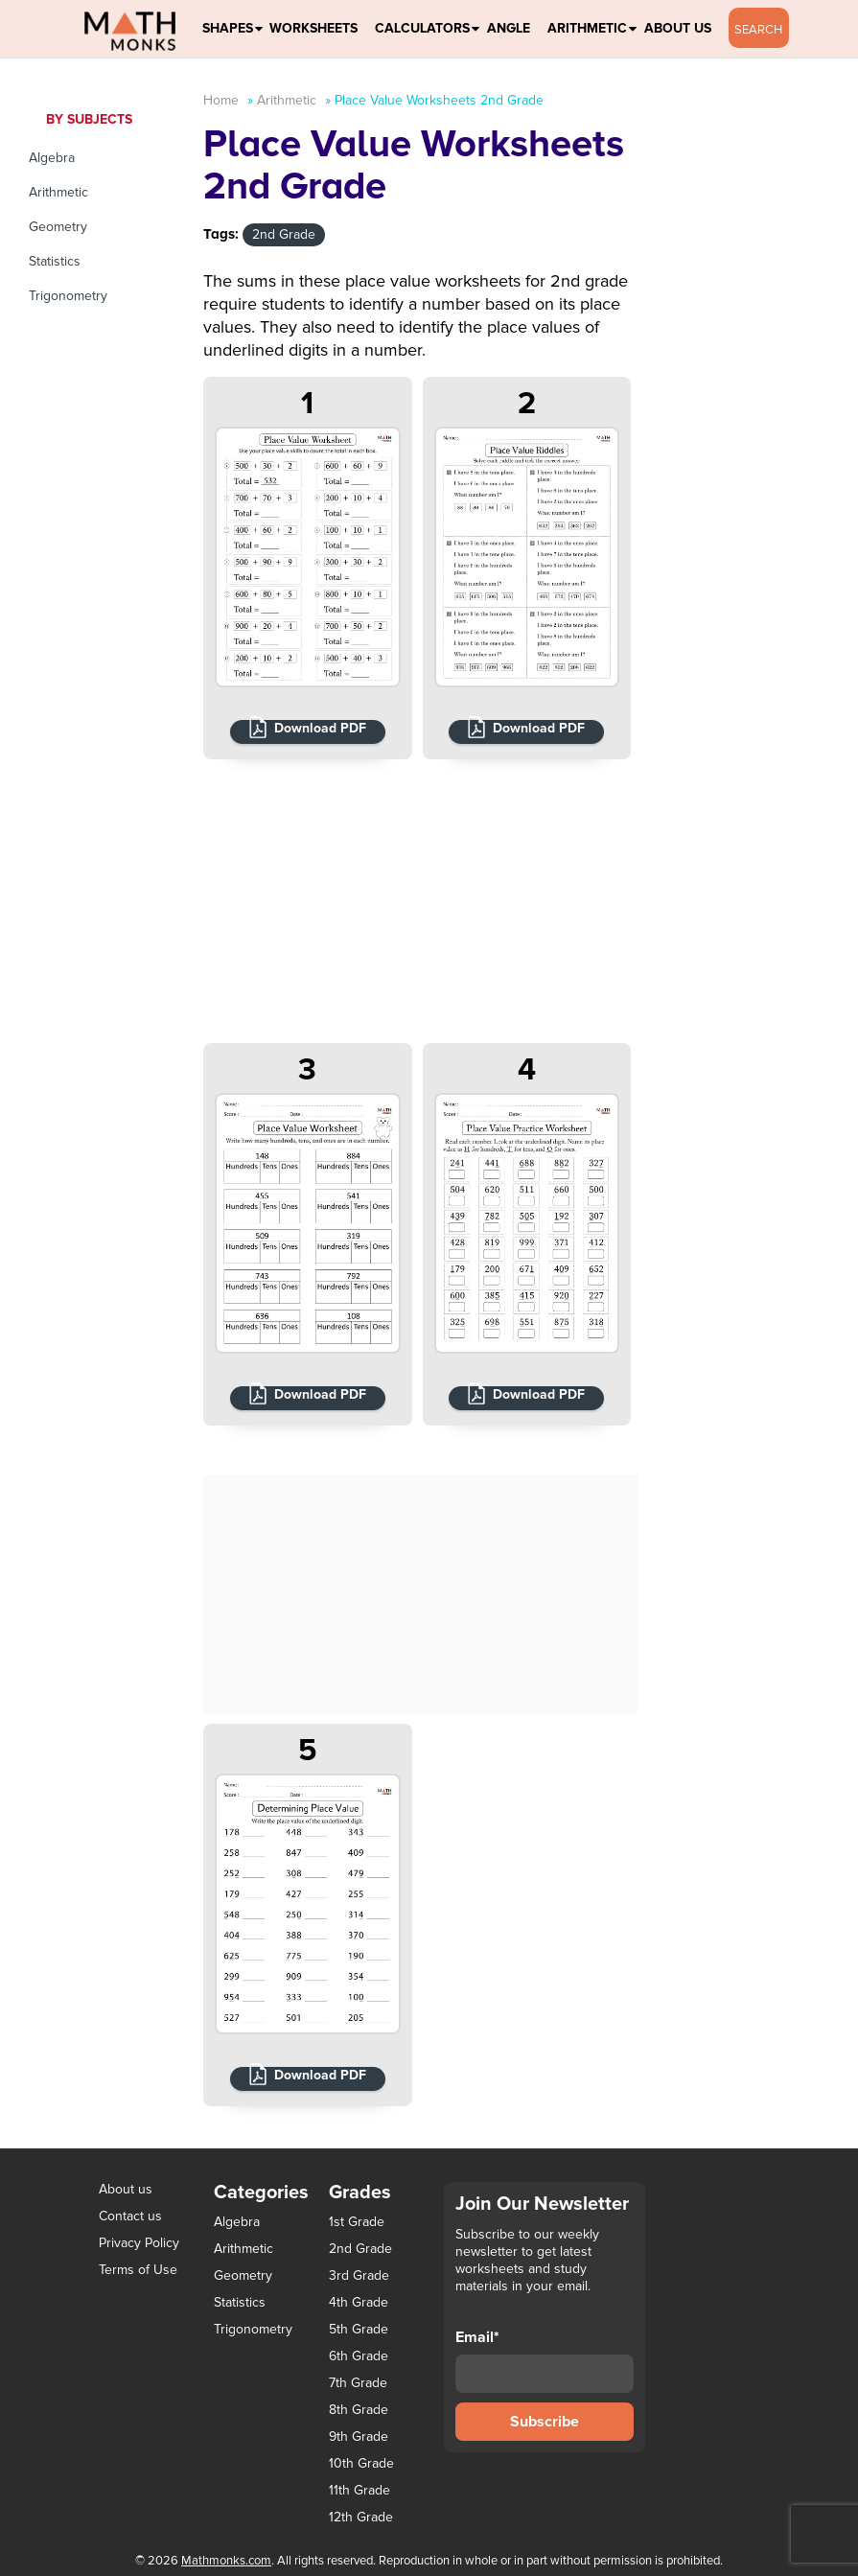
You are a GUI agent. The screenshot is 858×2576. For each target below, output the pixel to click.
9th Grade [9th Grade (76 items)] (358, 2437)
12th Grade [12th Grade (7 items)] (361, 2517)
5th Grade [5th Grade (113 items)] (358, 2329)
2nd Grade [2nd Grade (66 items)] (360, 2249)
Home (221, 100)
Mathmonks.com (226, 2560)
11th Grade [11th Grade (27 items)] (359, 2490)
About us (125, 2189)
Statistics (55, 261)
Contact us (130, 2216)
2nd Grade (283, 234)
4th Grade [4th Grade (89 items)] (358, 2302)
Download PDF (320, 728)
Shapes (227, 28)
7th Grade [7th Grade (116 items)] (358, 2383)
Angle (508, 28)
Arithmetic (587, 28)
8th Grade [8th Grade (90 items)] (358, 2410)
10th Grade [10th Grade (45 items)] (361, 2464)
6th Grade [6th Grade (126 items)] (358, 2356)
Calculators (422, 28)
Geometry (58, 227)
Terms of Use (138, 2270)
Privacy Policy (139, 2243)
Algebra (52, 158)
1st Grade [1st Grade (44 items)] (356, 2222)
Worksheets (313, 28)
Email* (544, 2360)
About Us (677, 28)
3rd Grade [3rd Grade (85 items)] (359, 2276)
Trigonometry (68, 296)
